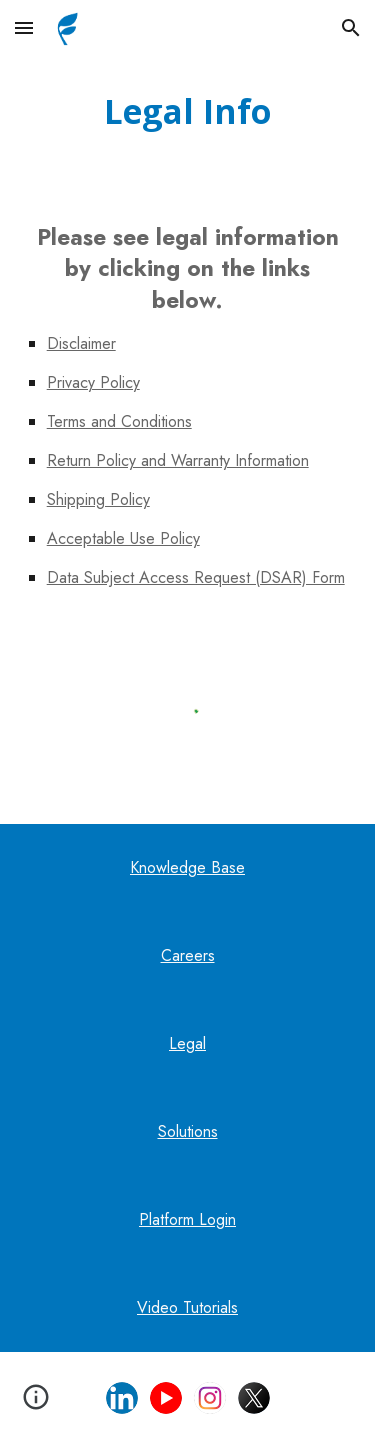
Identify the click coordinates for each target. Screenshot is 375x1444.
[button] (24, 27)
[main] (188, 112)
